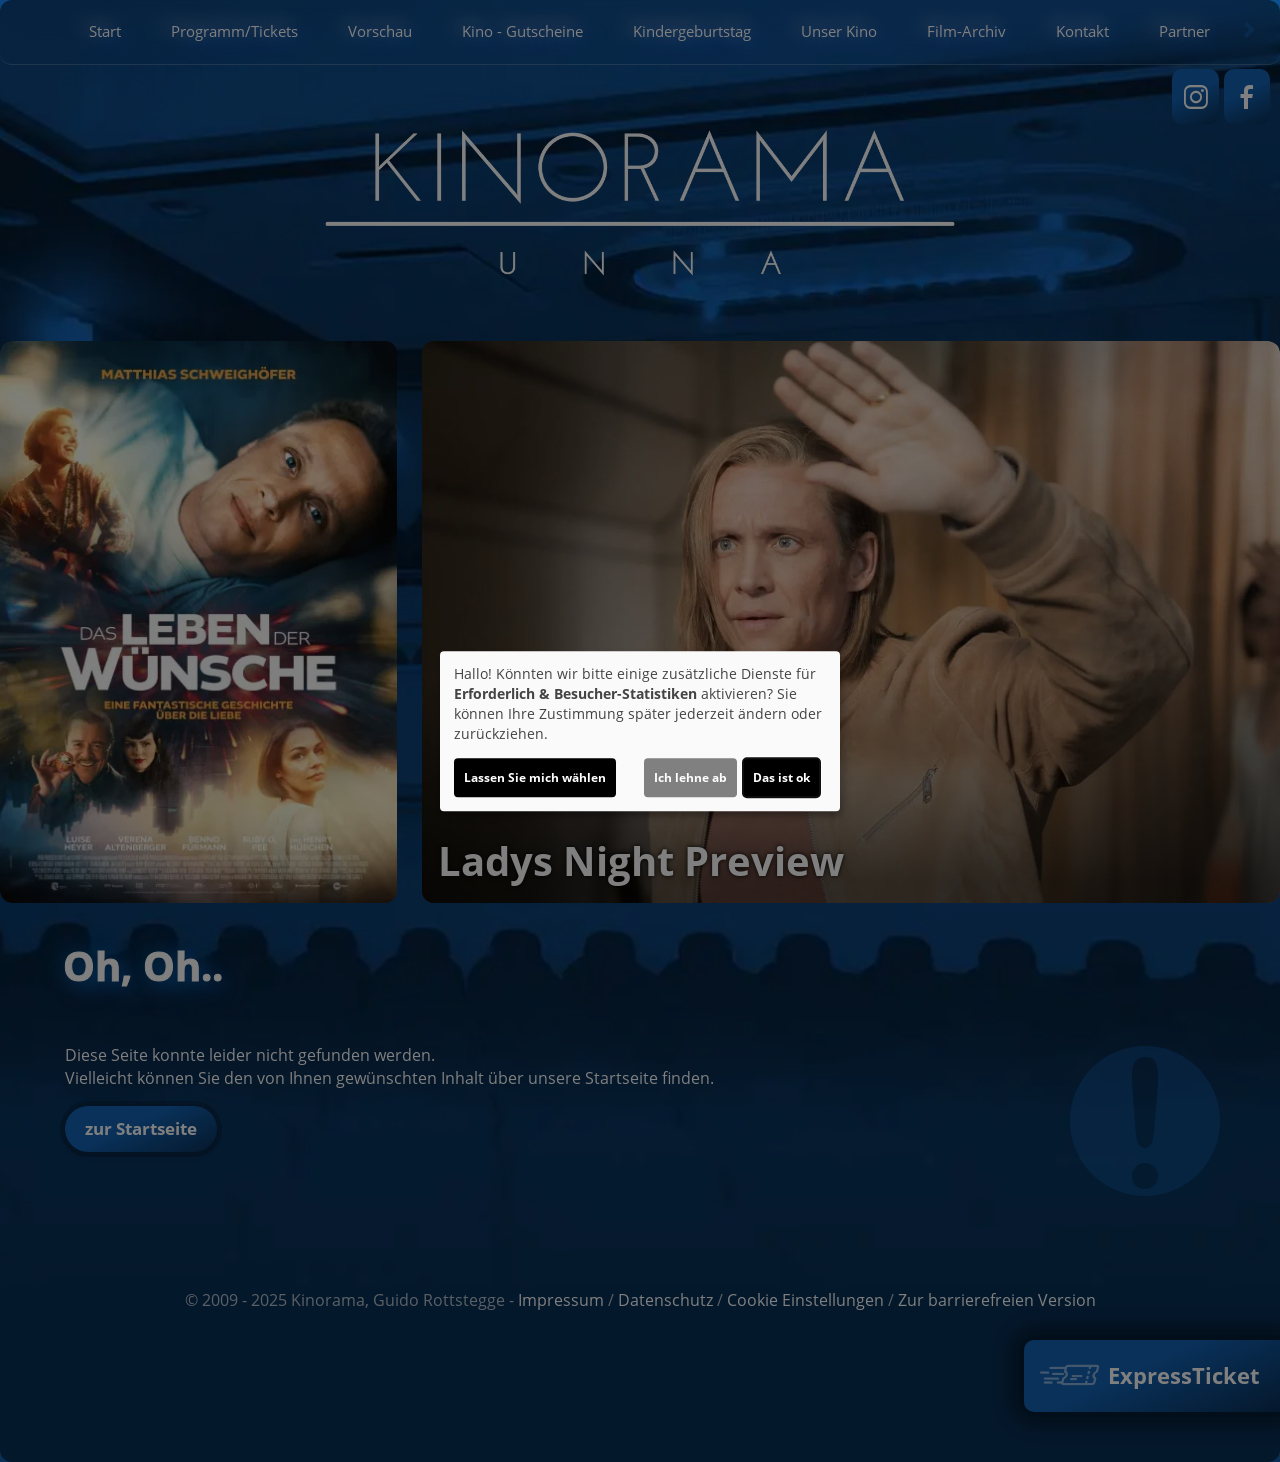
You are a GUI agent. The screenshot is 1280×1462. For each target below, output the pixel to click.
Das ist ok (781, 777)
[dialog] (640, 731)
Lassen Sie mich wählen (535, 777)
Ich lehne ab (690, 777)
